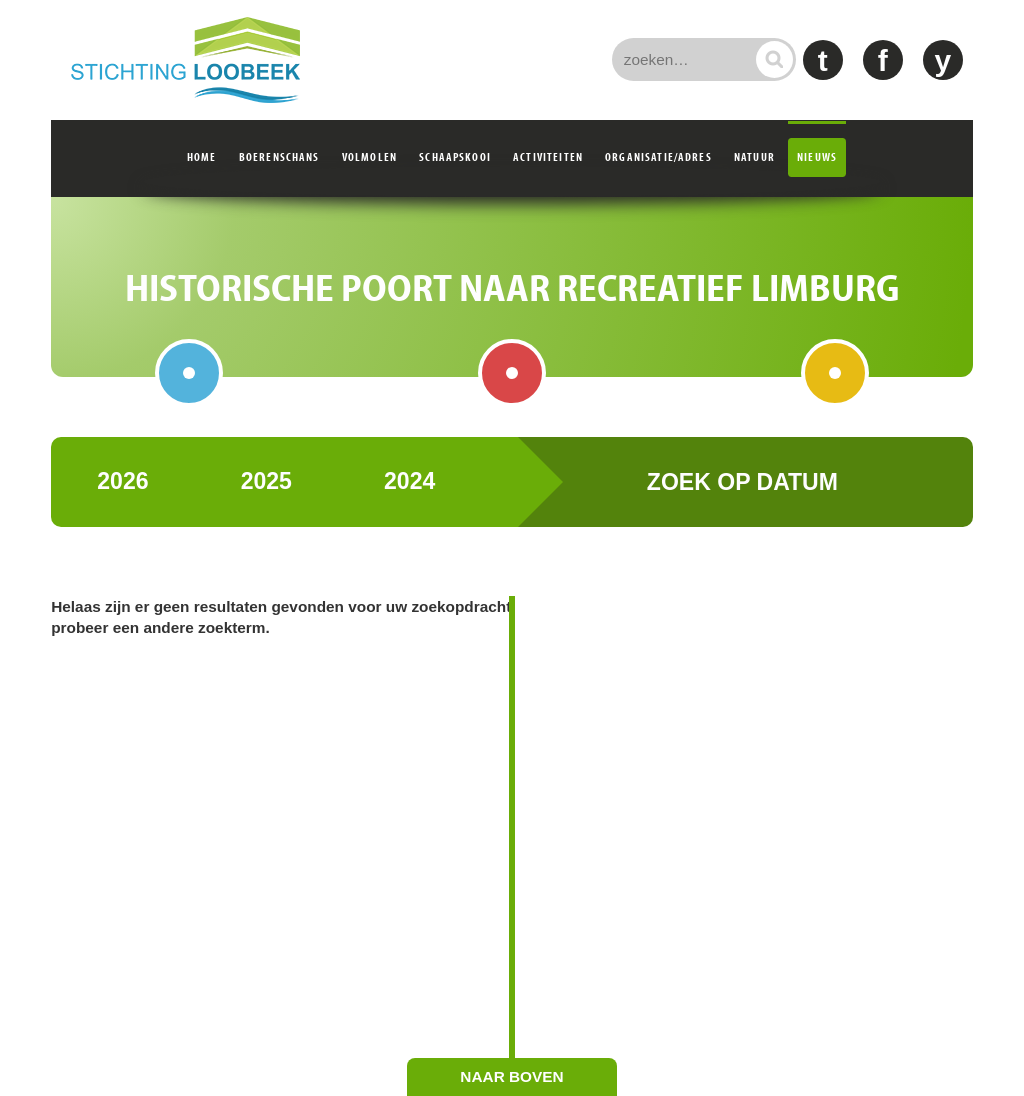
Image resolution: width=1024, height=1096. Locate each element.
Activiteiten (548, 156)
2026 (122, 501)
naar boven (511, 1076)
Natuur (754, 156)
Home (202, 156)
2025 (266, 501)
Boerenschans (279, 156)
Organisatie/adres (658, 156)
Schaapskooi (455, 156)
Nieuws (817, 156)
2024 (409, 501)
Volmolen (369, 156)
